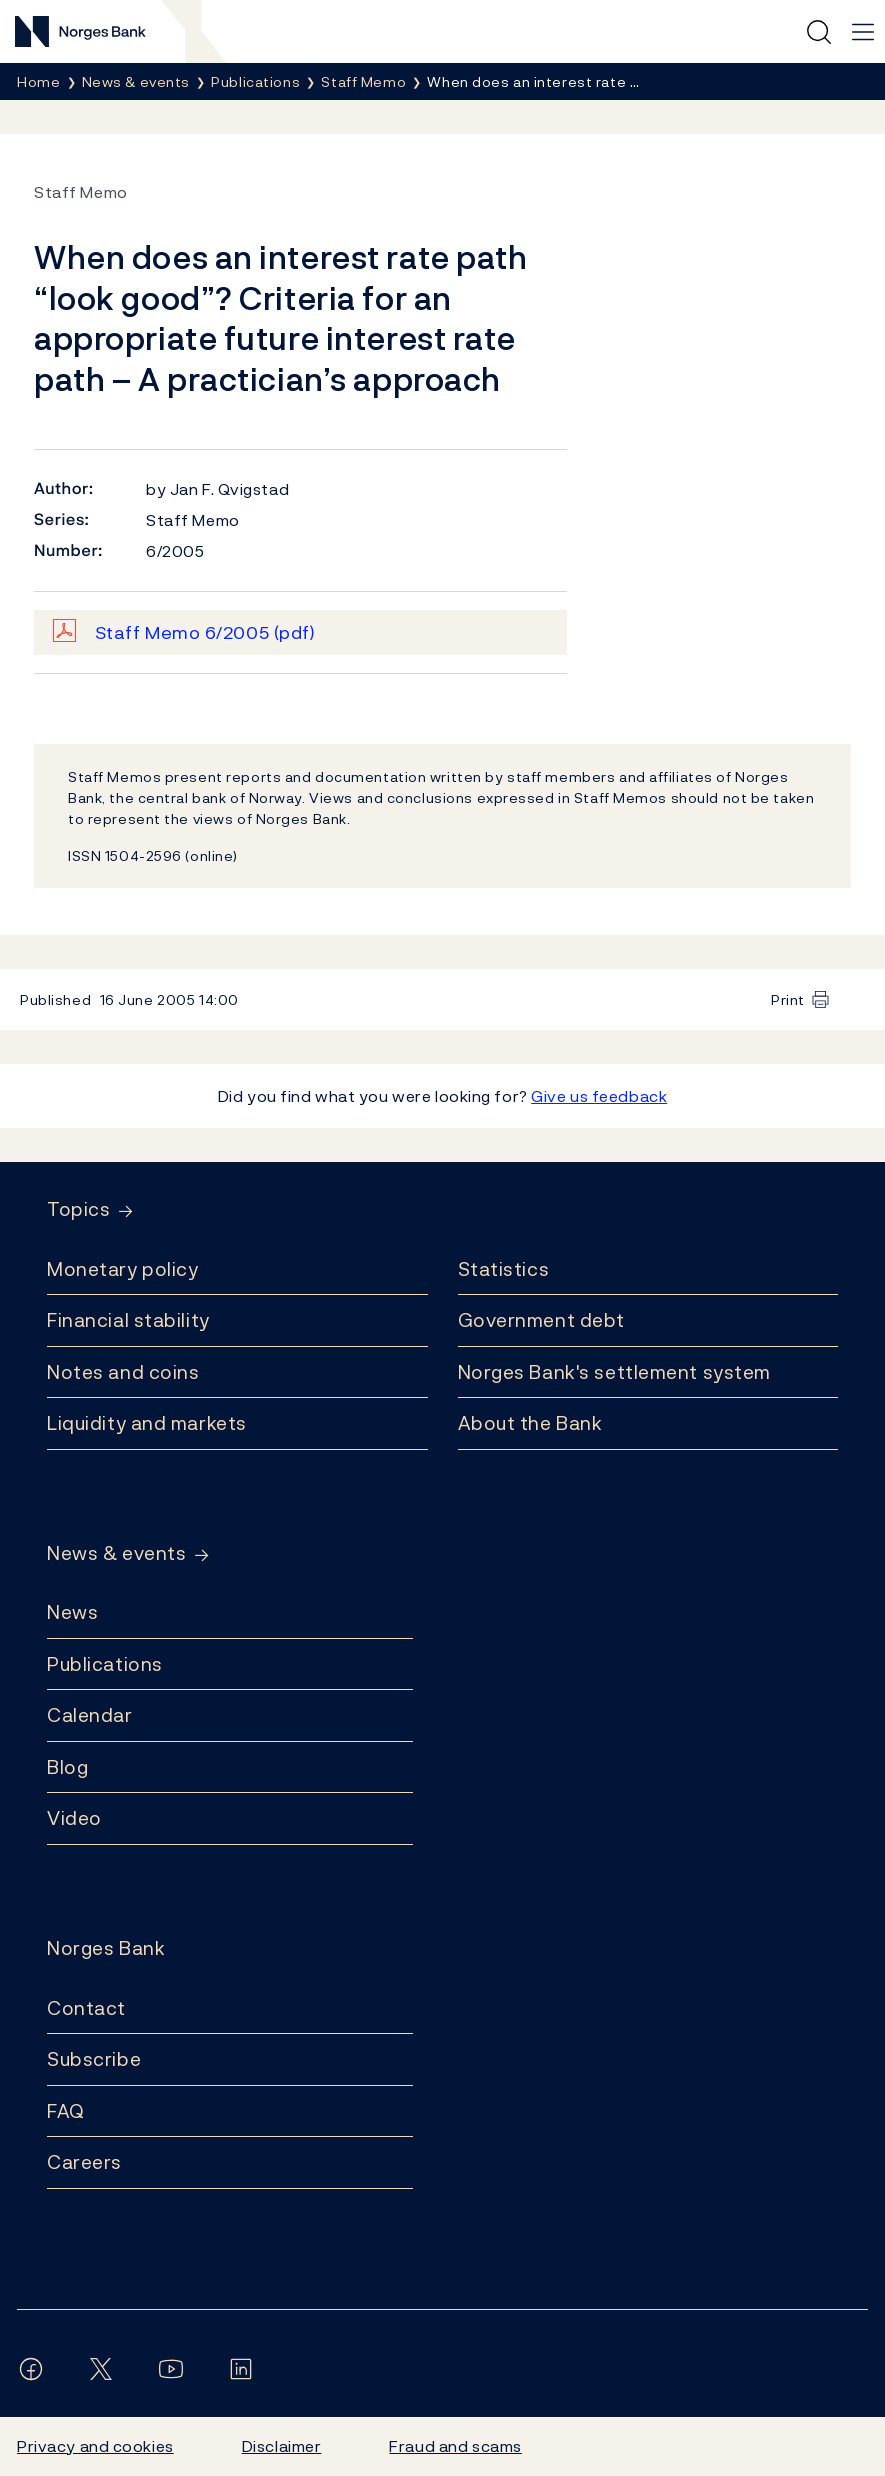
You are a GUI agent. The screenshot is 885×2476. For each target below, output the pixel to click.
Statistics (504, 1269)
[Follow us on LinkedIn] (245, 2369)
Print (788, 999)
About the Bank (530, 1423)
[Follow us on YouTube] (175, 2369)
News (72, 1612)
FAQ (66, 2111)
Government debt (541, 1320)
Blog (67, 1767)
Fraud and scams (455, 2446)
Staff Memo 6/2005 (205, 632)
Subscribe (94, 2059)
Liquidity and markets (147, 1423)
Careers (84, 2162)
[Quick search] (819, 32)
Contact (86, 2008)
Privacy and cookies (95, 2446)
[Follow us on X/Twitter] (105, 2369)
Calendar (90, 1715)
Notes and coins (123, 1372)
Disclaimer (282, 2446)
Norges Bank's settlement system (614, 1372)
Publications (105, 1664)
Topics (78, 1209)
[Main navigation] (863, 32)
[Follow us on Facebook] (35, 2369)
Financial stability (128, 1320)
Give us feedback (599, 1096)
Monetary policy (122, 1269)
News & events (116, 1553)
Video (74, 1818)
